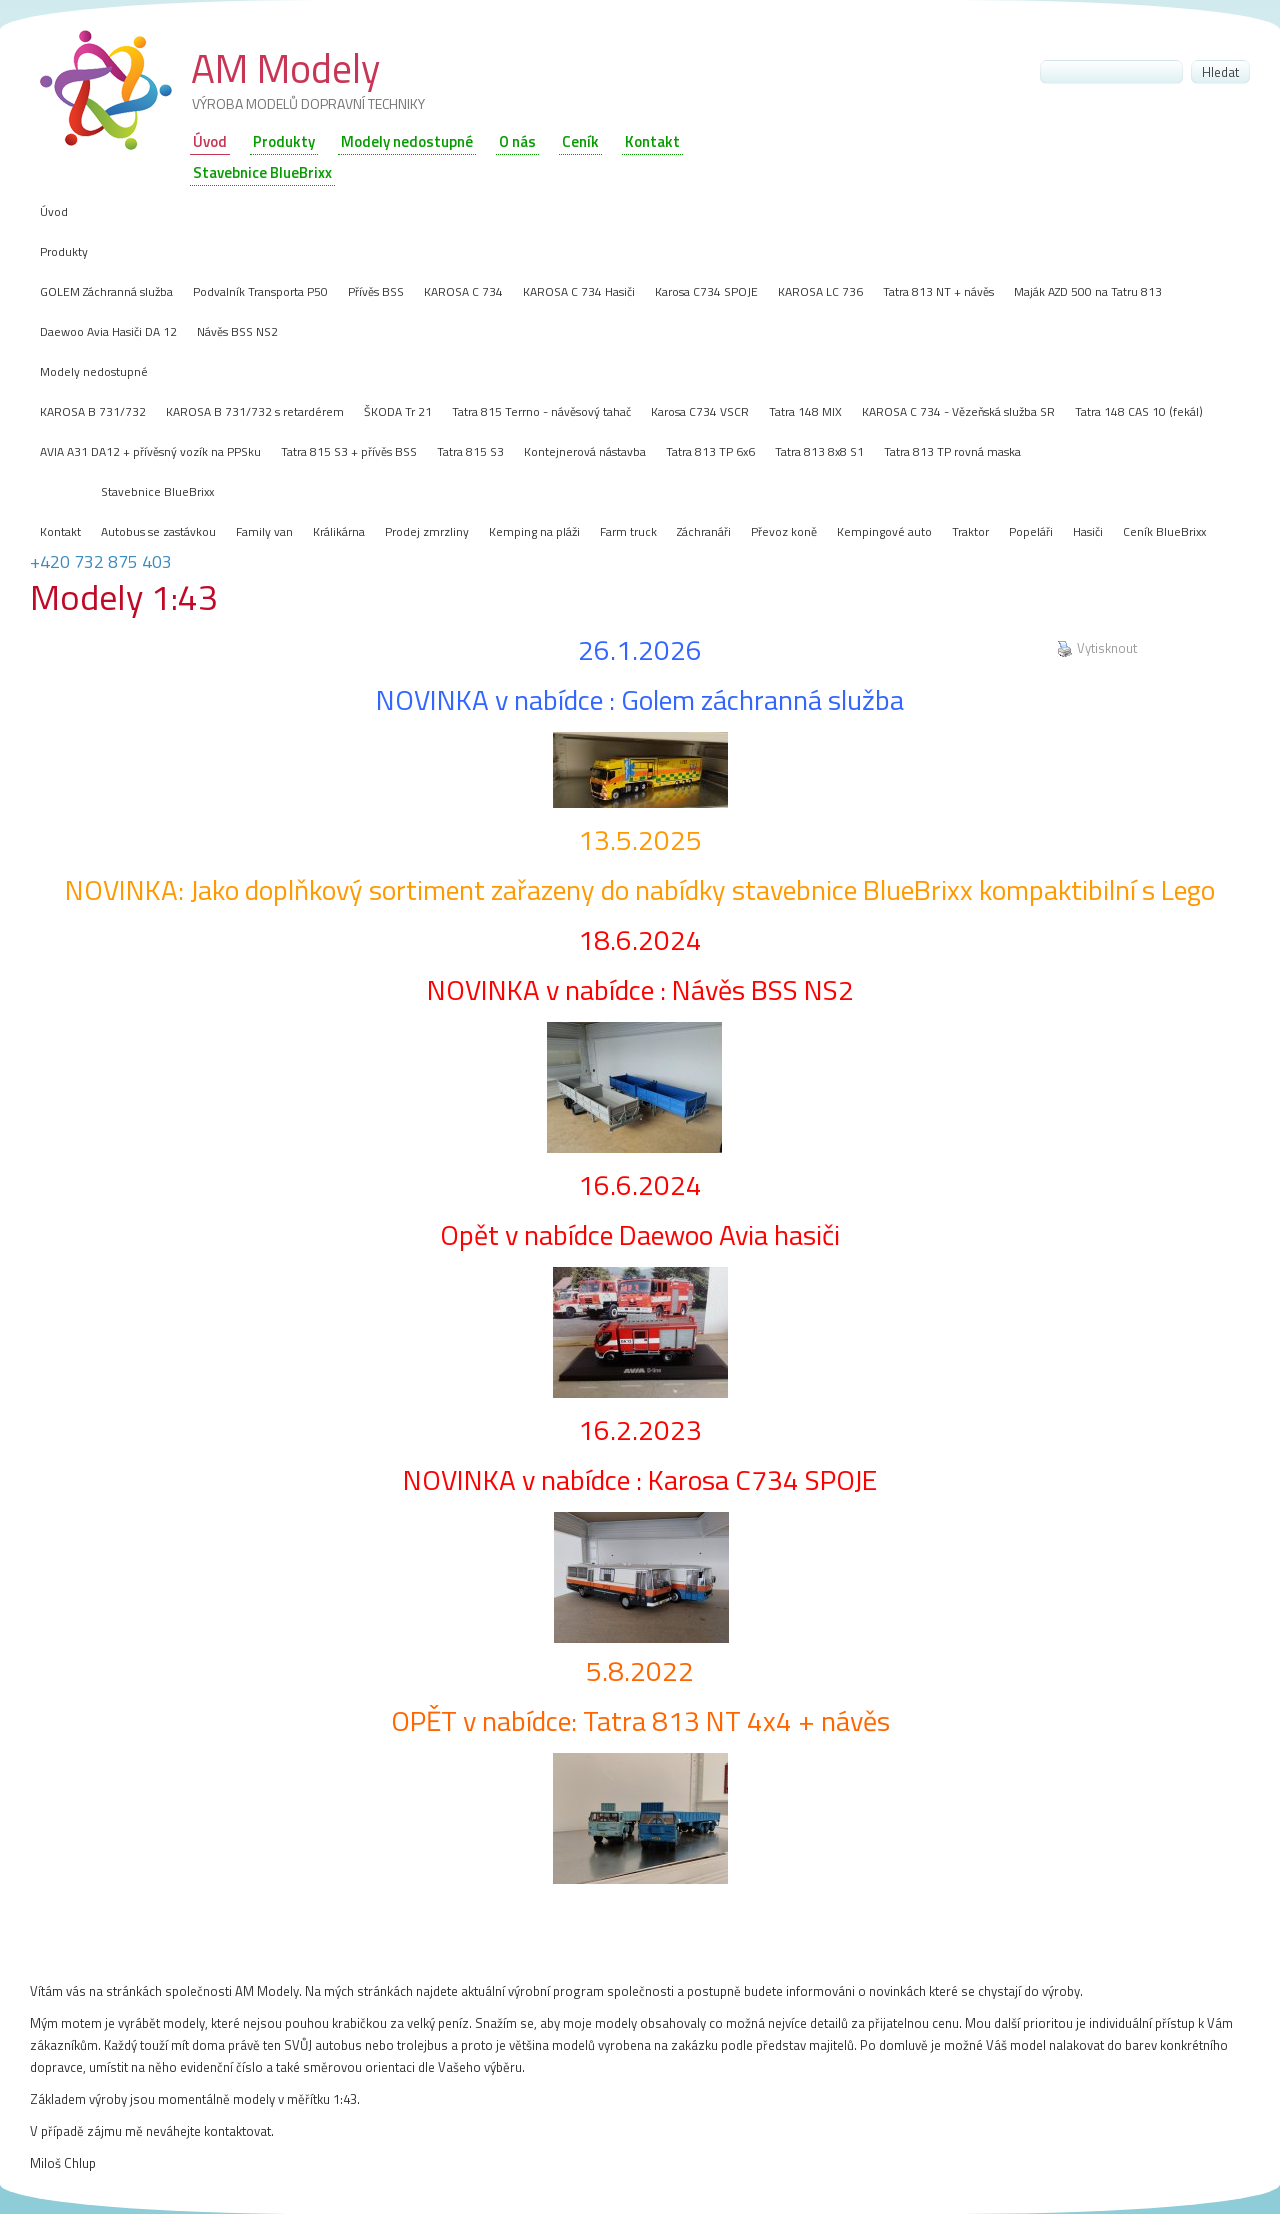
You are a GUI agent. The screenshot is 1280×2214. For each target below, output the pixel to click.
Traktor (970, 531)
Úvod (210, 141)
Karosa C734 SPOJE (706, 291)
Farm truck (628, 531)
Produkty (284, 141)
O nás (517, 141)
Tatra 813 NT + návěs (938, 291)
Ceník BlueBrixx (1164, 531)
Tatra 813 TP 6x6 (710, 451)
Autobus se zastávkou (158, 531)
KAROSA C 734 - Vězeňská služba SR (958, 411)
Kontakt (652, 141)
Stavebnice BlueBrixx (157, 491)
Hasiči (1088, 531)
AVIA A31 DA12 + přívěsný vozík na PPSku (150, 451)
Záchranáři (704, 531)
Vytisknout (1097, 649)
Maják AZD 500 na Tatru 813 (1088, 291)
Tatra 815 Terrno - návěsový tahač (541, 411)
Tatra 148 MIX (805, 411)
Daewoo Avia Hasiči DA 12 (108, 331)
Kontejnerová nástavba (585, 451)
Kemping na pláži (534, 531)
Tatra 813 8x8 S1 (819, 451)
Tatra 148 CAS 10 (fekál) (1139, 411)
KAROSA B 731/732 (93, 411)
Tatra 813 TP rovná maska (952, 451)
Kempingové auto (884, 531)
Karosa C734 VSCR (700, 411)
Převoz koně (784, 531)
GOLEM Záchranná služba (106, 291)
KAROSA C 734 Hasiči (579, 291)
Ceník (580, 141)
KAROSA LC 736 (820, 291)
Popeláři (1031, 531)
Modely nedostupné (407, 141)
